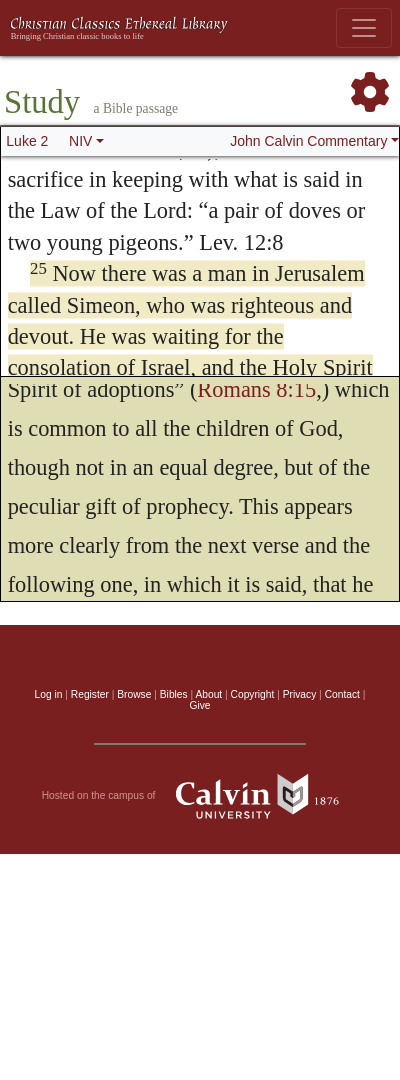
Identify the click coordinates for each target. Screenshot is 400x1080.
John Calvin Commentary (308, 141)
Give (199, 705)
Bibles (174, 694)
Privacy (300, 694)
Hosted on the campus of (200, 796)
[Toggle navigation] (364, 28)
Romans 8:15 (256, 389)
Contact (342, 694)
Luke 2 (27, 141)
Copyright (253, 694)
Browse (134, 694)
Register (90, 694)
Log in (49, 694)
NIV (80, 141)
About (208, 694)
